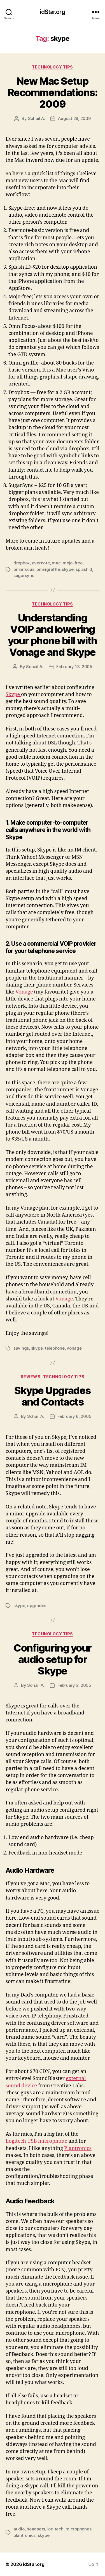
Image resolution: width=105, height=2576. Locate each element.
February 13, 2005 (74, 666)
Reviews (31, 1376)
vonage (74, 1348)
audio (19, 2529)
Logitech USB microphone (36, 2141)
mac (56, 563)
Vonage (24, 992)
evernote (41, 563)
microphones (78, 2529)
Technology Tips (52, 67)
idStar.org (52, 12)
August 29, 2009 (74, 118)
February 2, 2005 (74, 1685)
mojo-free (73, 563)
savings (21, 1348)
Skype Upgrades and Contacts (52, 1396)
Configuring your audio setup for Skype (52, 1659)
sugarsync (23, 575)
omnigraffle (48, 569)
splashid (84, 569)
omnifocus (23, 569)
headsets (36, 2529)
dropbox (21, 563)
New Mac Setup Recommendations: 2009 (52, 92)
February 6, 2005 (74, 1416)
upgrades (36, 1605)
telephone (55, 1348)
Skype (13, 694)
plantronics (24, 2535)
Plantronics (78, 2148)
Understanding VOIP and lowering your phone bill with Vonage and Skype (52, 635)
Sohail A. (36, 118)
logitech (55, 2529)
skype (68, 569)
